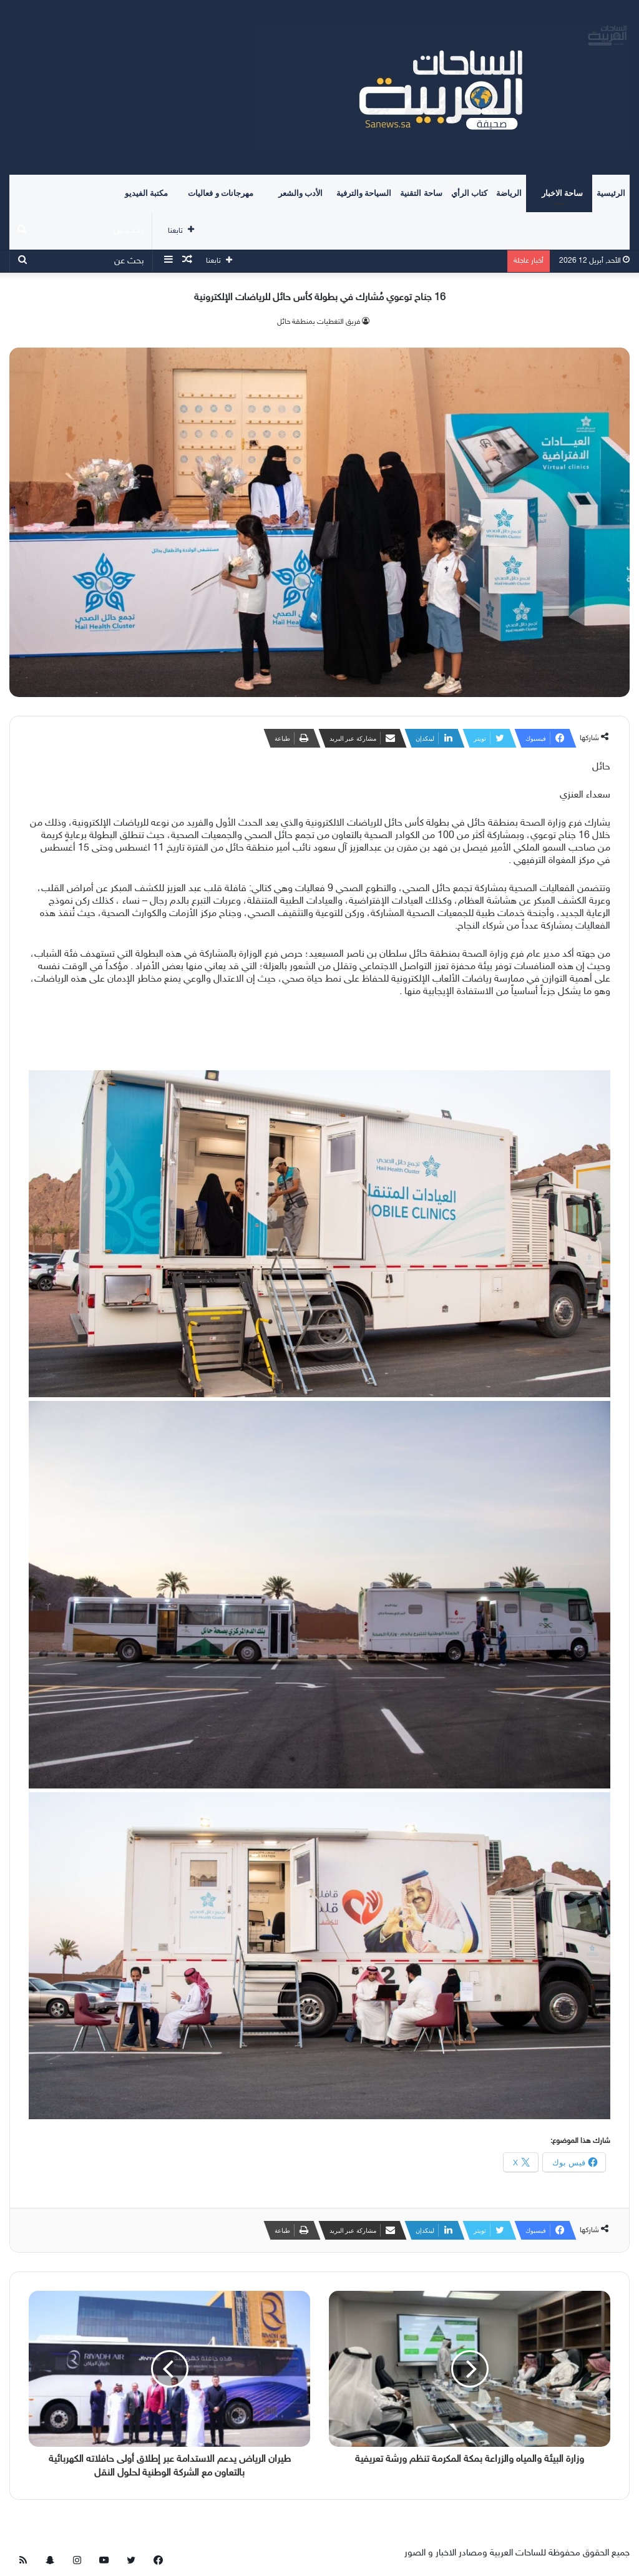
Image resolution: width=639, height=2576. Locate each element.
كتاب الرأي (469, 193)
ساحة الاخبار (562, 193)
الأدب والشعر (300, 193)
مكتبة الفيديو (146, 193)
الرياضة (509, 193)
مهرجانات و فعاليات (220, 193)
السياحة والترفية (363, 193)
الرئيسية (611, 193)
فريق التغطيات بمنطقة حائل (318, 322)
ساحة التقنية (421, 193)
